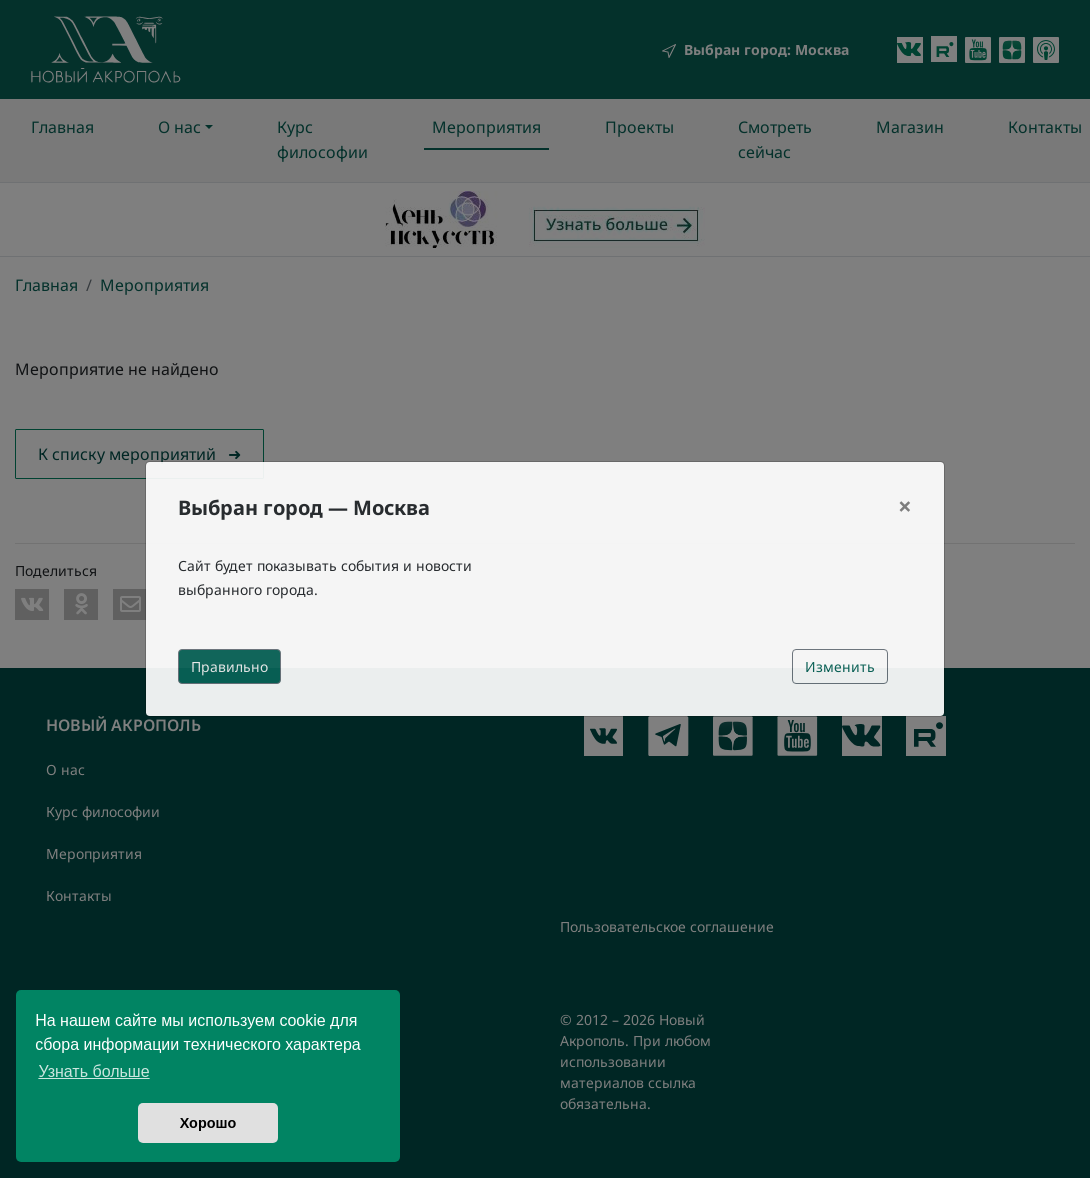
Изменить (840, 666)
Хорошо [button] (208, 1123)
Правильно (229, 666)
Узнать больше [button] (93, 1071)
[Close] (905, 506)
